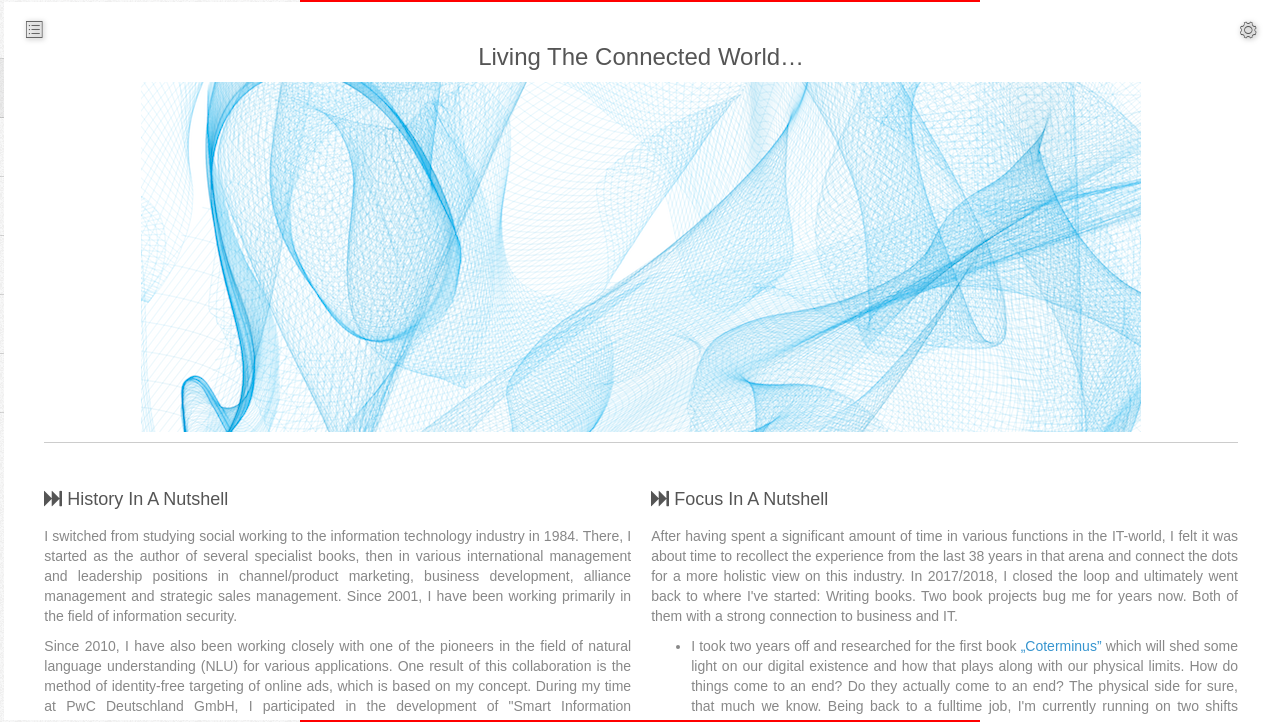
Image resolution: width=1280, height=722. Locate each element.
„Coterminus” (1097, 646)
